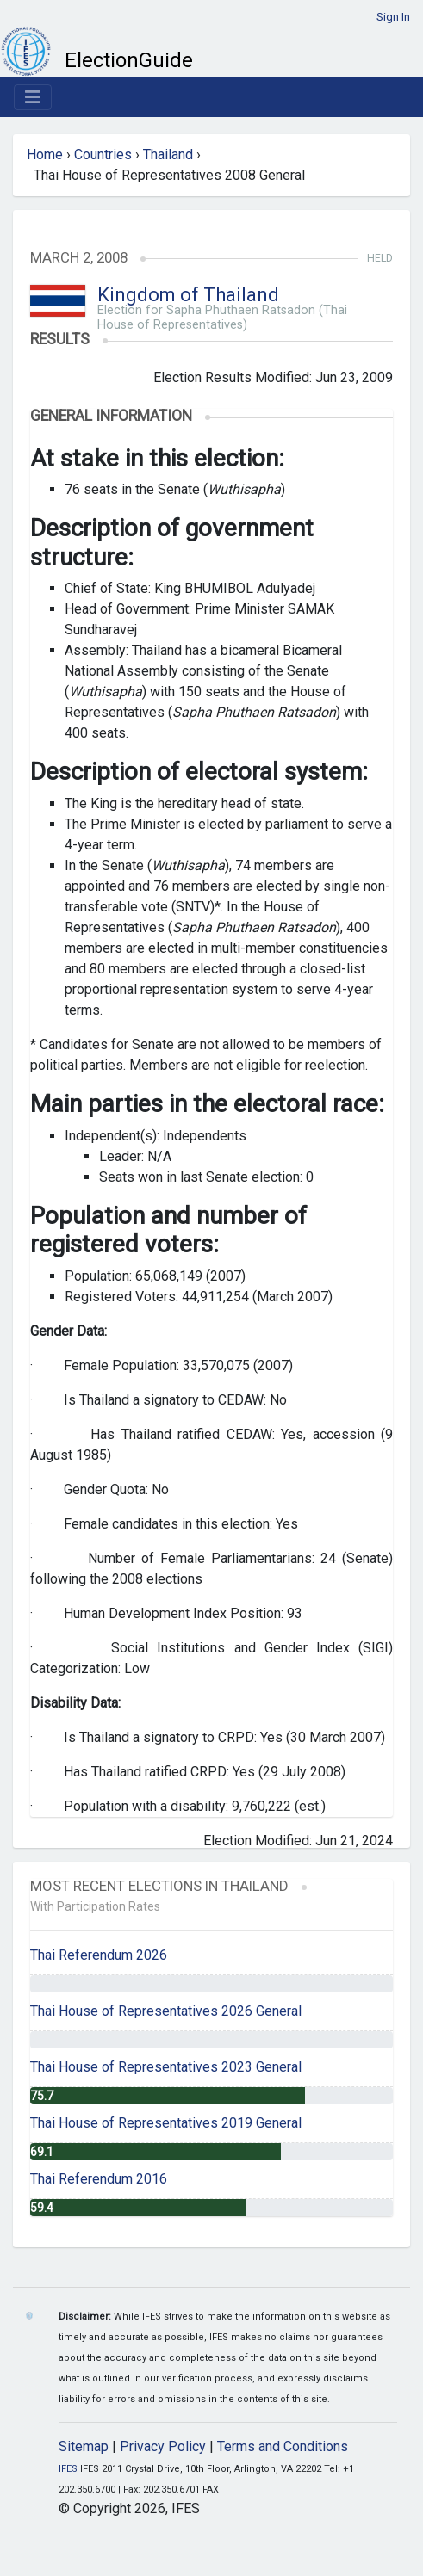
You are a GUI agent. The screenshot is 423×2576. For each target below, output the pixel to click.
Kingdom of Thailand (188, 295)
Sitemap (84, 2446)
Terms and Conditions (282, 2446)
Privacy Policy (163, 2446)
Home (45, 154)
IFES (68, 2468)
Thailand (168, 154)
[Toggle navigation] (33, 97)
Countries (103, 154)
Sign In (393, 16)
